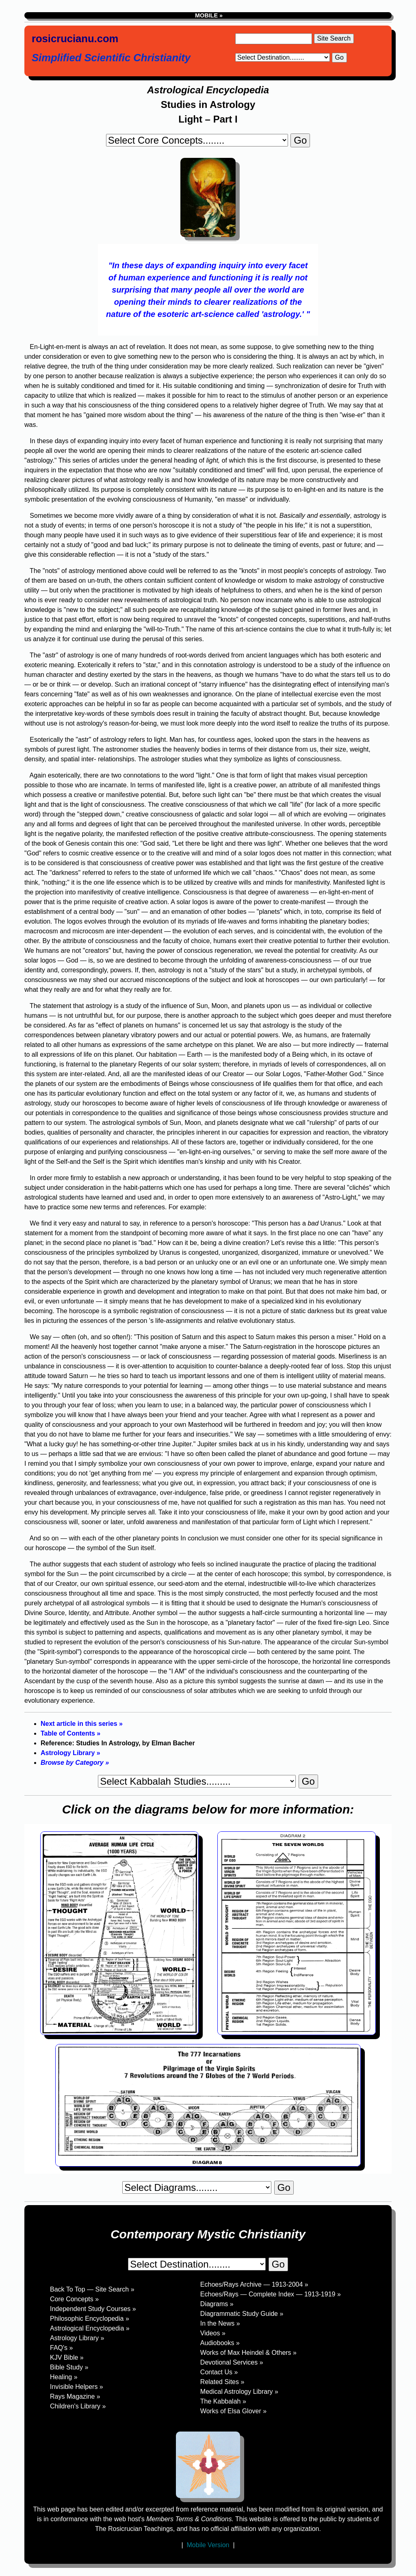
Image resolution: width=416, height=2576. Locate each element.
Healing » (64, 2377)
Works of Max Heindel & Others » (248, 2352)
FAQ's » (61, 2347)
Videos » (212, 2333)
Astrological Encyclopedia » (90, 2328)
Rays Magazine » (75, 2396)
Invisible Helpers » (76, 2386)
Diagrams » (217, 2303)
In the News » (220, 2323)
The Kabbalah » (223, 2401)
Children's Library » (78, 2406)
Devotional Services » (231, 2362)
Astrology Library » (70, 1752)
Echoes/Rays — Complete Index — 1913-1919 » (270, 2294)
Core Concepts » (74, 2299)
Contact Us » (219, 2372)
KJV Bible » (67, 2357)
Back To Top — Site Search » (92, 2289)
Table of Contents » (70, 1733)
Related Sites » (222, 2381)
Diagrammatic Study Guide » (242, 2313)
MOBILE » (208, 15)
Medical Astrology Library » (239, 2391)
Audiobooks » (220, 2342)
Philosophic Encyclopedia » (89, 2318)
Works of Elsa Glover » (233, 2411)
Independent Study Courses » (93, 2308)
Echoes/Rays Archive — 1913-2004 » (254, 2284)
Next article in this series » (82, 1723)
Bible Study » (69, 2367)
